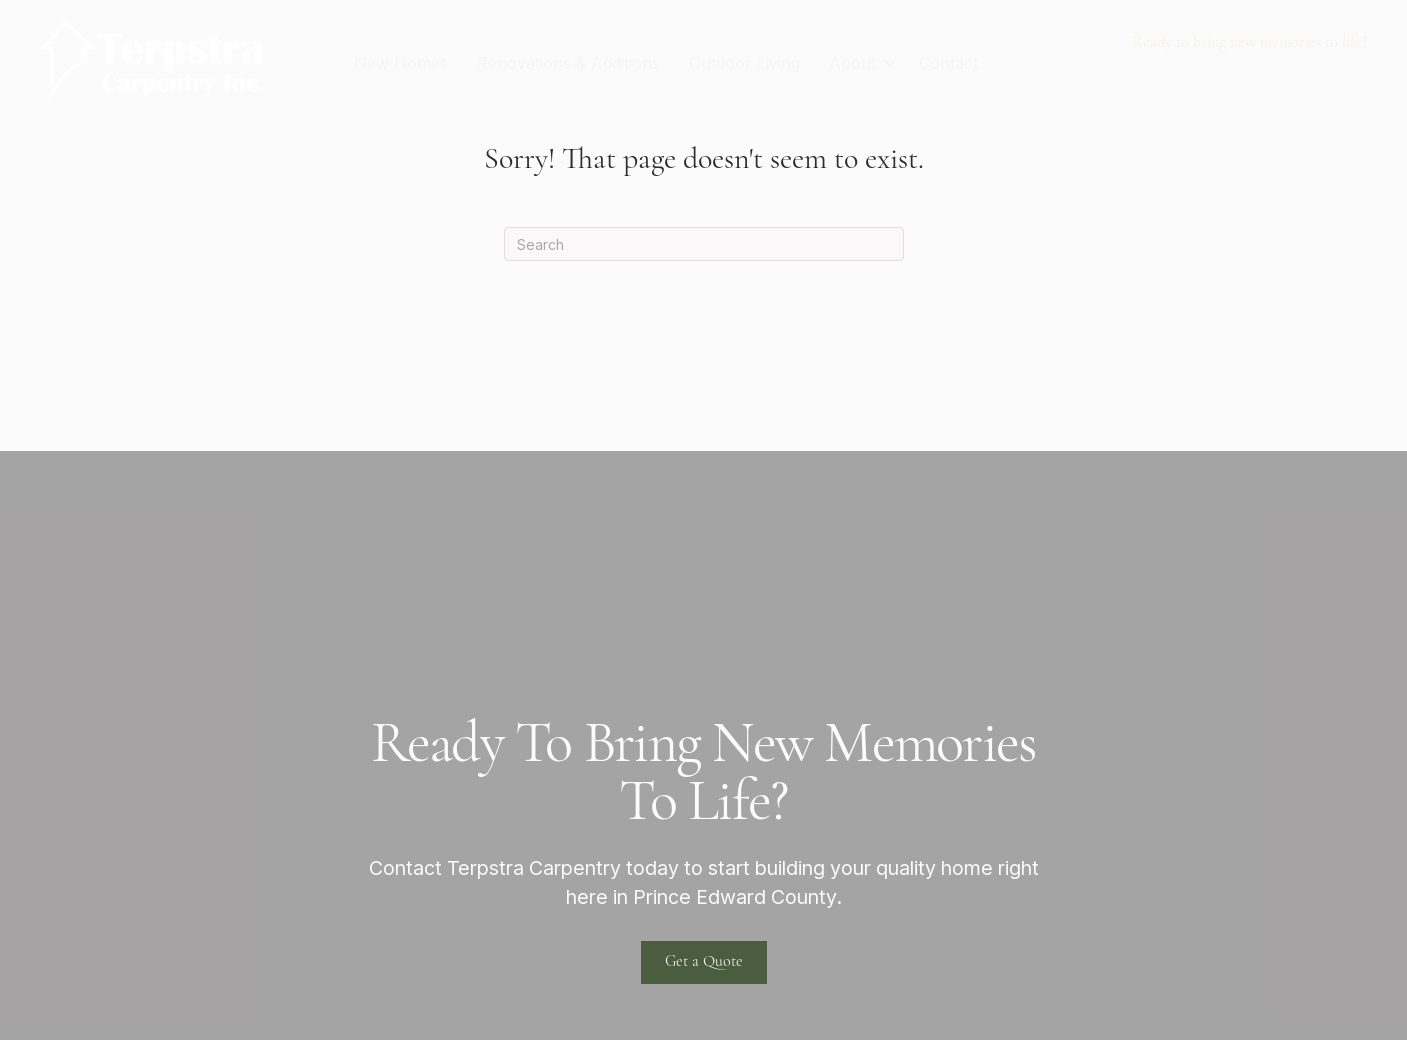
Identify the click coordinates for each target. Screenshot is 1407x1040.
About (852, 63)
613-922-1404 (1101, 73)
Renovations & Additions (568, 63)
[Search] (704, 244)
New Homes (401, 63)
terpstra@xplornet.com (1272, 73)
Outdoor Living (744, 63)
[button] (890, 63)
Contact (948, 63)
